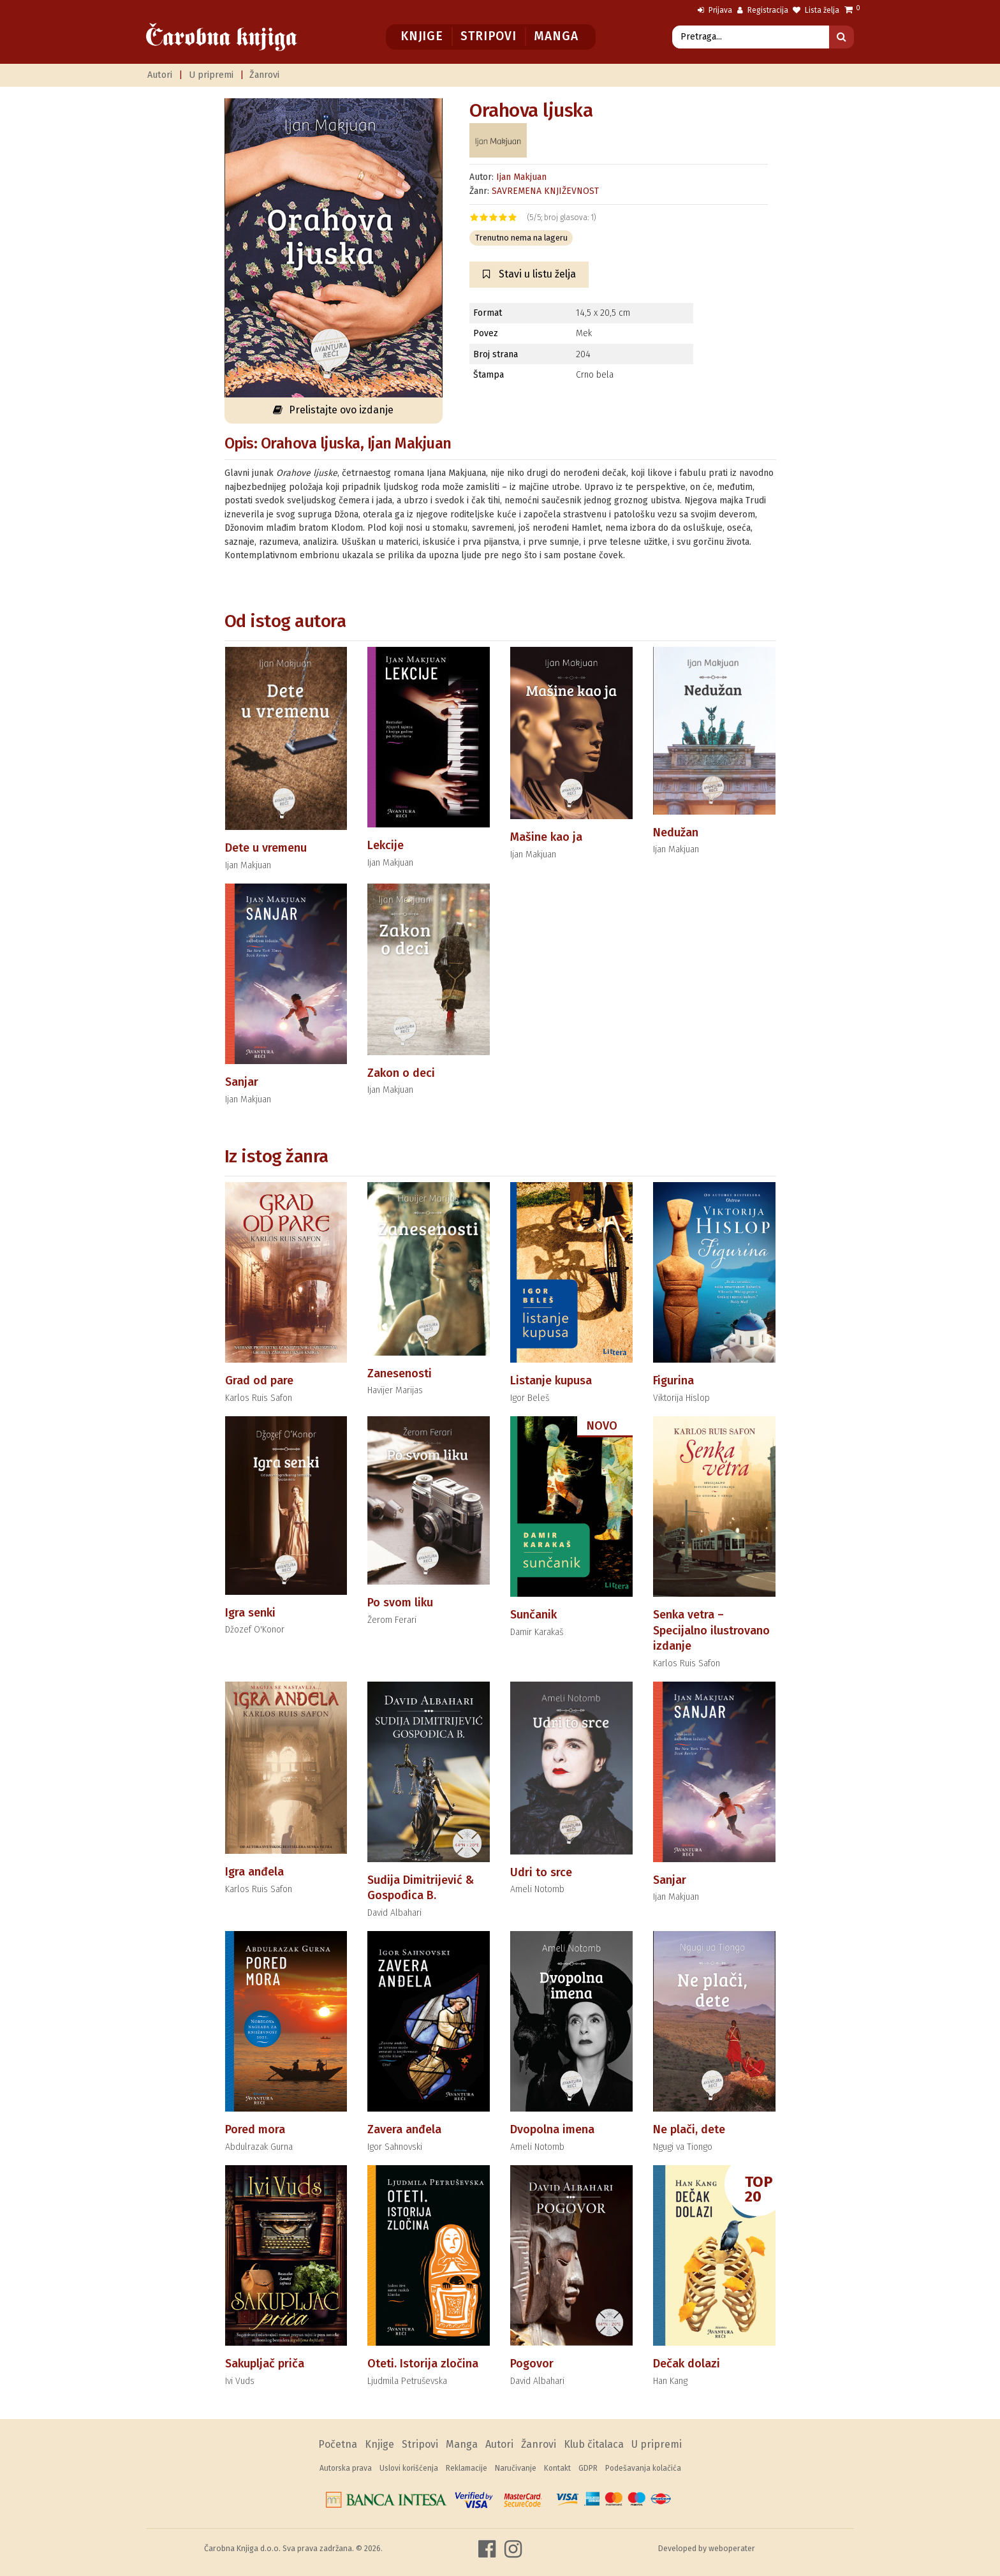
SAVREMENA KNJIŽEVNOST (545, 191)
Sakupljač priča (264, 2364)
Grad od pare (259, 1380)
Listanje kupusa (551, 1380)
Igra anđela (254, 1872)
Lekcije (385, 845)
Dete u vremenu (266, 848)
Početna (337, 2444)
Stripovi (488, 36)
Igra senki (250, 1613)
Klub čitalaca (594, 2444)
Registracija (762, 10)
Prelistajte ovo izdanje (333, 410)
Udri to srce (541, 1872)
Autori (159, 75)
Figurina (673, 1380)
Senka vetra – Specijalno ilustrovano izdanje (711, 1630)
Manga (556, 36)
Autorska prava (346, 2468)
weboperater (732, 2548)
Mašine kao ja (546, 837)
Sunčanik (533, 1615)
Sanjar (241, 1082)
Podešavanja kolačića (643, 2468)
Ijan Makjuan (521, 177)
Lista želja (816, 10)
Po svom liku (400, 1602)
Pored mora (255, 2129)
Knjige (422, 36)
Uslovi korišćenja (408, 2468)
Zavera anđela (404, 2129)
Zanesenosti (399, 1373)
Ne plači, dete (689, 2129)
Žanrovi (264, 75)
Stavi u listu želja (529, 274)
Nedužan (675, 832)
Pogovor (532, 2364)
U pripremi (211, 75)
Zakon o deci (401, 1073)
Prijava (715, 10)
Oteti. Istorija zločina (422, 2364)
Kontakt (557, 2468)
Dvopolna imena (552, 2129)
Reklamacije (466, 2468)
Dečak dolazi (686, 2364)
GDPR (588, 2468)
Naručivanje (515, 2468)
